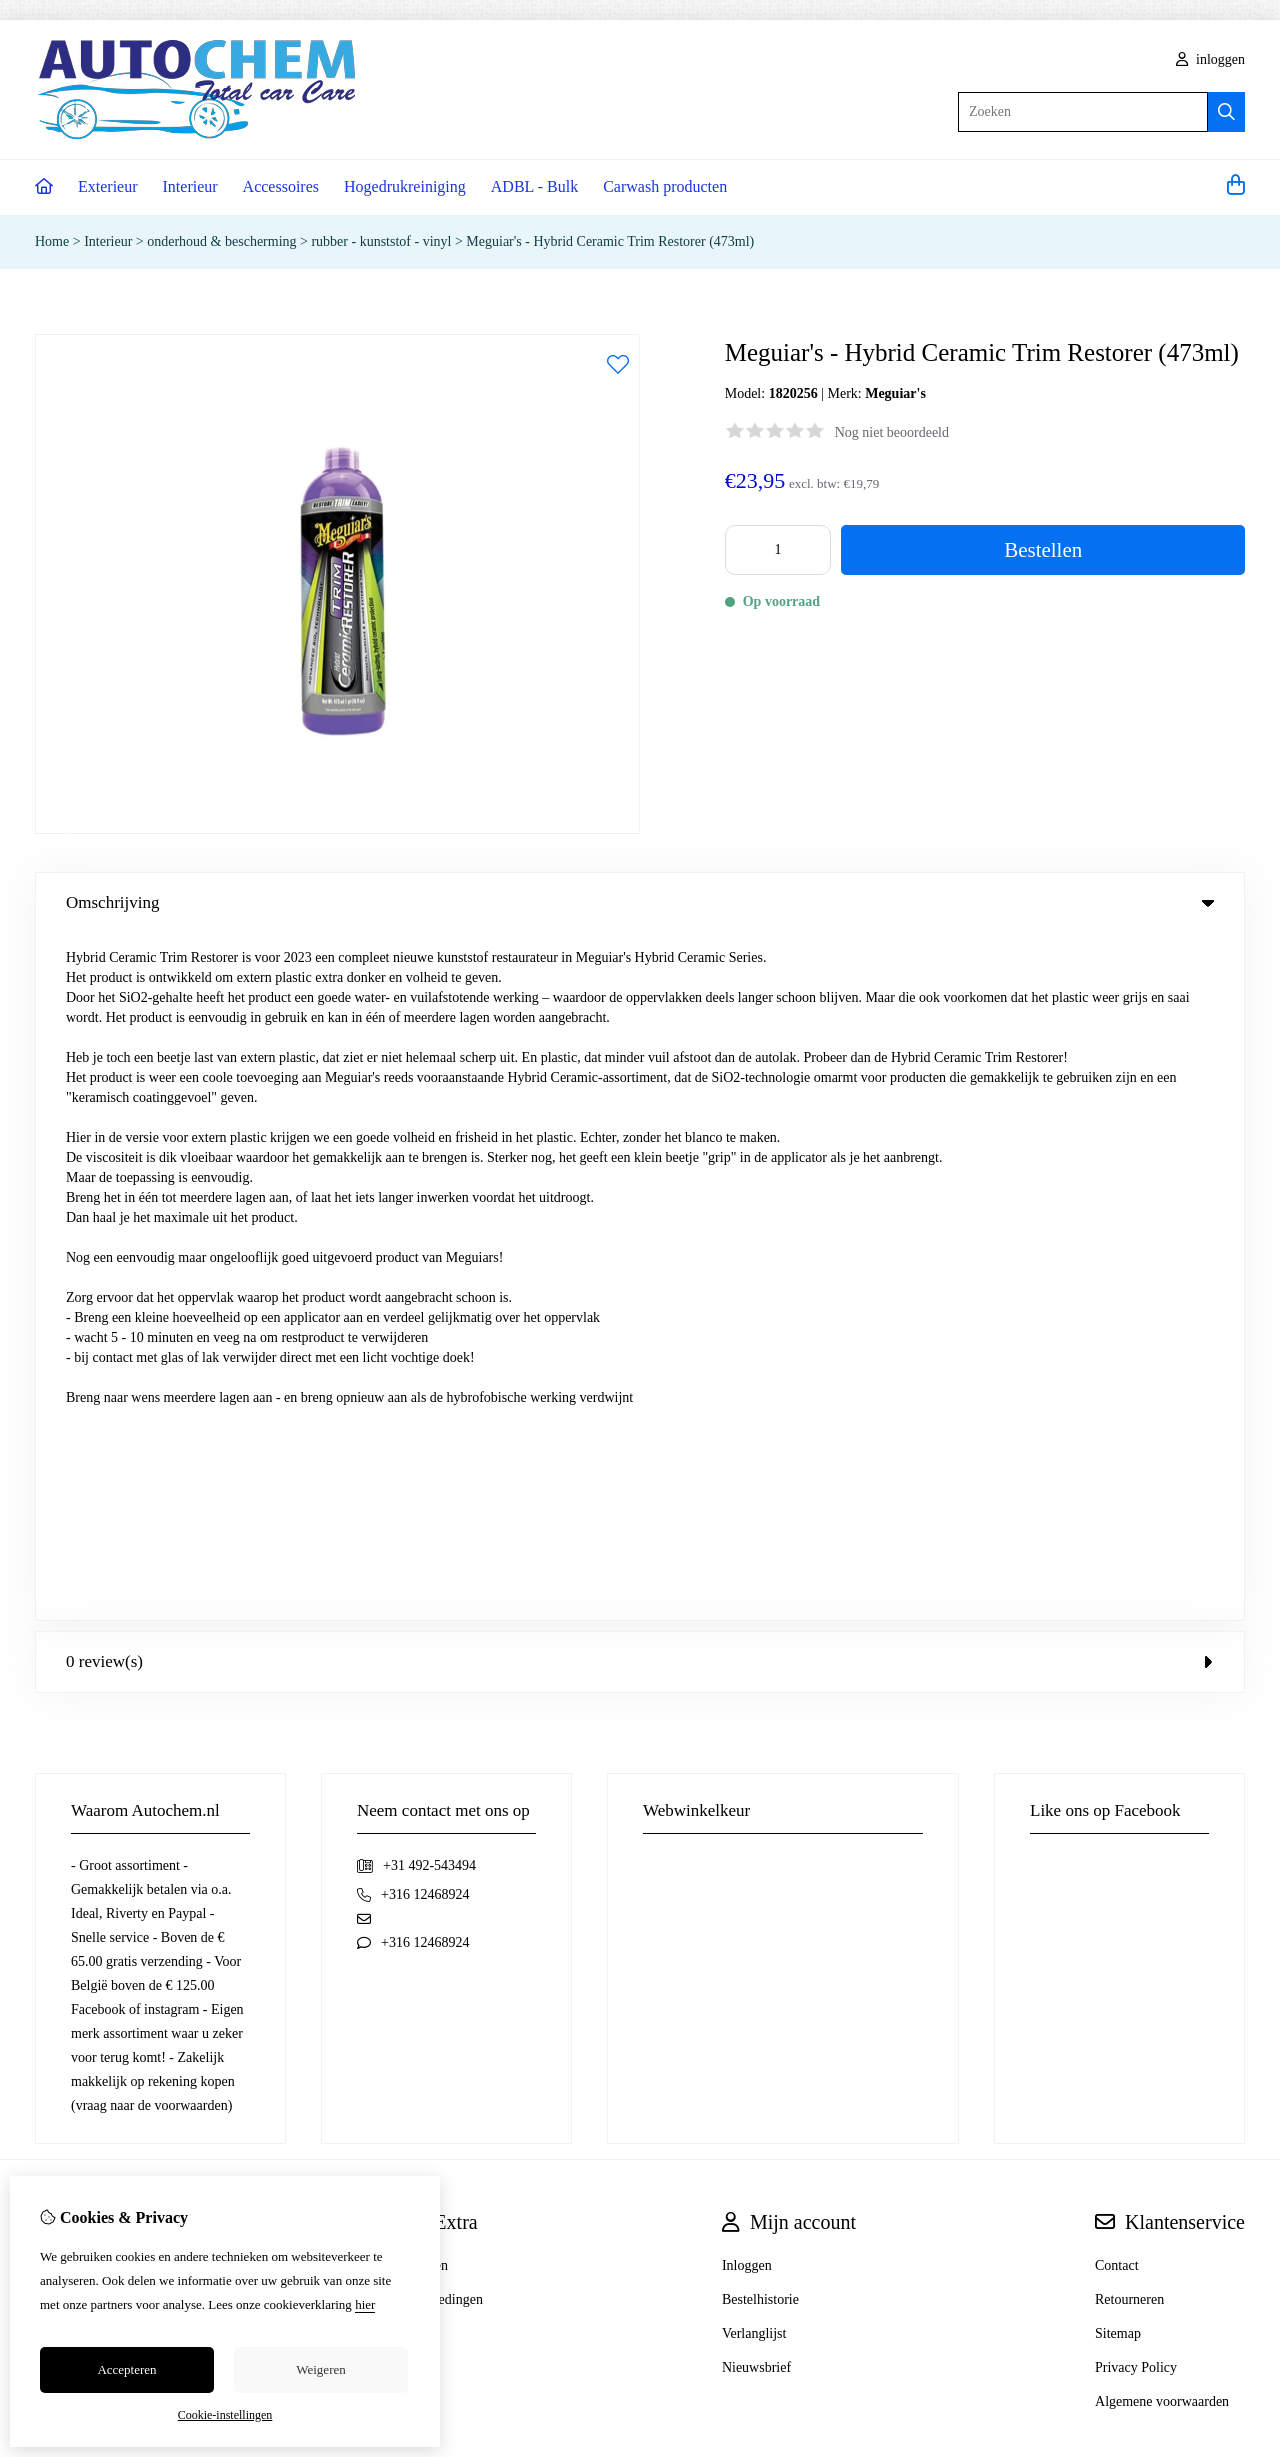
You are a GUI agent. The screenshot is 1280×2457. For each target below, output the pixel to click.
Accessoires (281, 186)
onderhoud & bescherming (221, 241)
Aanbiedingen (443, 1612)
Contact (1117, 1578)
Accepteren (126, 2369)
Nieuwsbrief (756, 1680)
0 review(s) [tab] (640, 974)
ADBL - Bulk (534, 186)
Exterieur (108, 186)
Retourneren (1129, 1612)
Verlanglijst (754, 1646)
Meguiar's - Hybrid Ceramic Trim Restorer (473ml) (610, 241)
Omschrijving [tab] (640, 902)
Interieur (190, 186)
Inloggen (747, 1578)
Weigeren (320, 2369)
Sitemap (1118, 1646)
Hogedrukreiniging (405, 186)
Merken (426, 1578)
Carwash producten (665, 186)
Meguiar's (895, 393)
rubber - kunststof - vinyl (381, 241)
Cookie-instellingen (225, 2415)
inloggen (1211, 59)
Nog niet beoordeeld (892, 432)
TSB (1234, 1845)
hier (365, 2304)
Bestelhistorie (760, 1612)
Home (52, 241)
